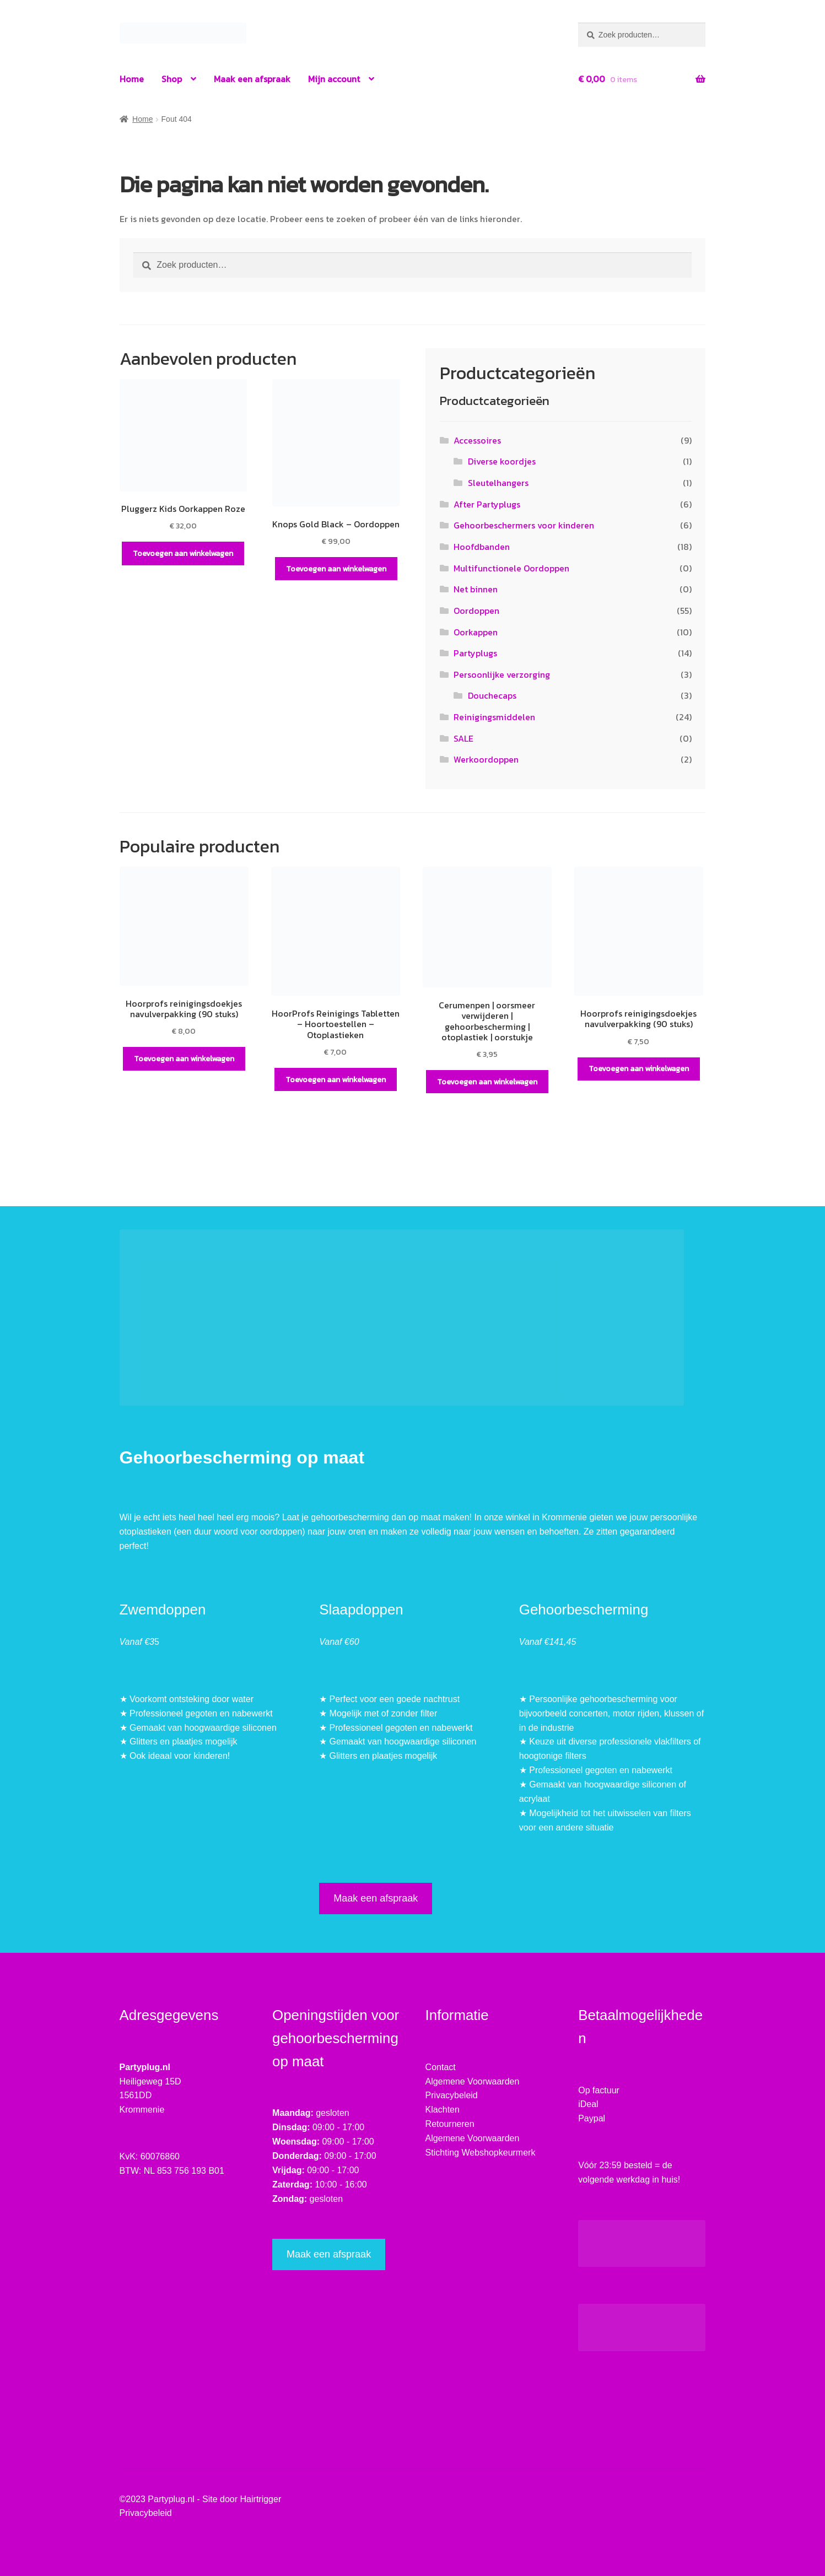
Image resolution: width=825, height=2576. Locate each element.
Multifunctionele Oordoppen (511, 568)
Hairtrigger (261, 2499)
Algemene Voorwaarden (472, 2081)
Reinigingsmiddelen (494, 716)
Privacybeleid (451, 2095)
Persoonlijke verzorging (502, 674)
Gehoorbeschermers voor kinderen (524, 525)
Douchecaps (492, 695)
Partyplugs (475, 653)
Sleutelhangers (498, 482)
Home (132, 78)
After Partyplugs (487, 504)
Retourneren (449, 2124)
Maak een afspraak (252, 78)
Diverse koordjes (502, 461)
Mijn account (334, 78)
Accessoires (477, 440)
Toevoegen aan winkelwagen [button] (183, 553)
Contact (440, 2067)
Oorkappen (476, 632)
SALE (463, 738)
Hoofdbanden (482, 546)
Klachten (442, 2109)
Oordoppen (476, 610)
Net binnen (476, 589)
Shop (171, 78)
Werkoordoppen (486, 759)
